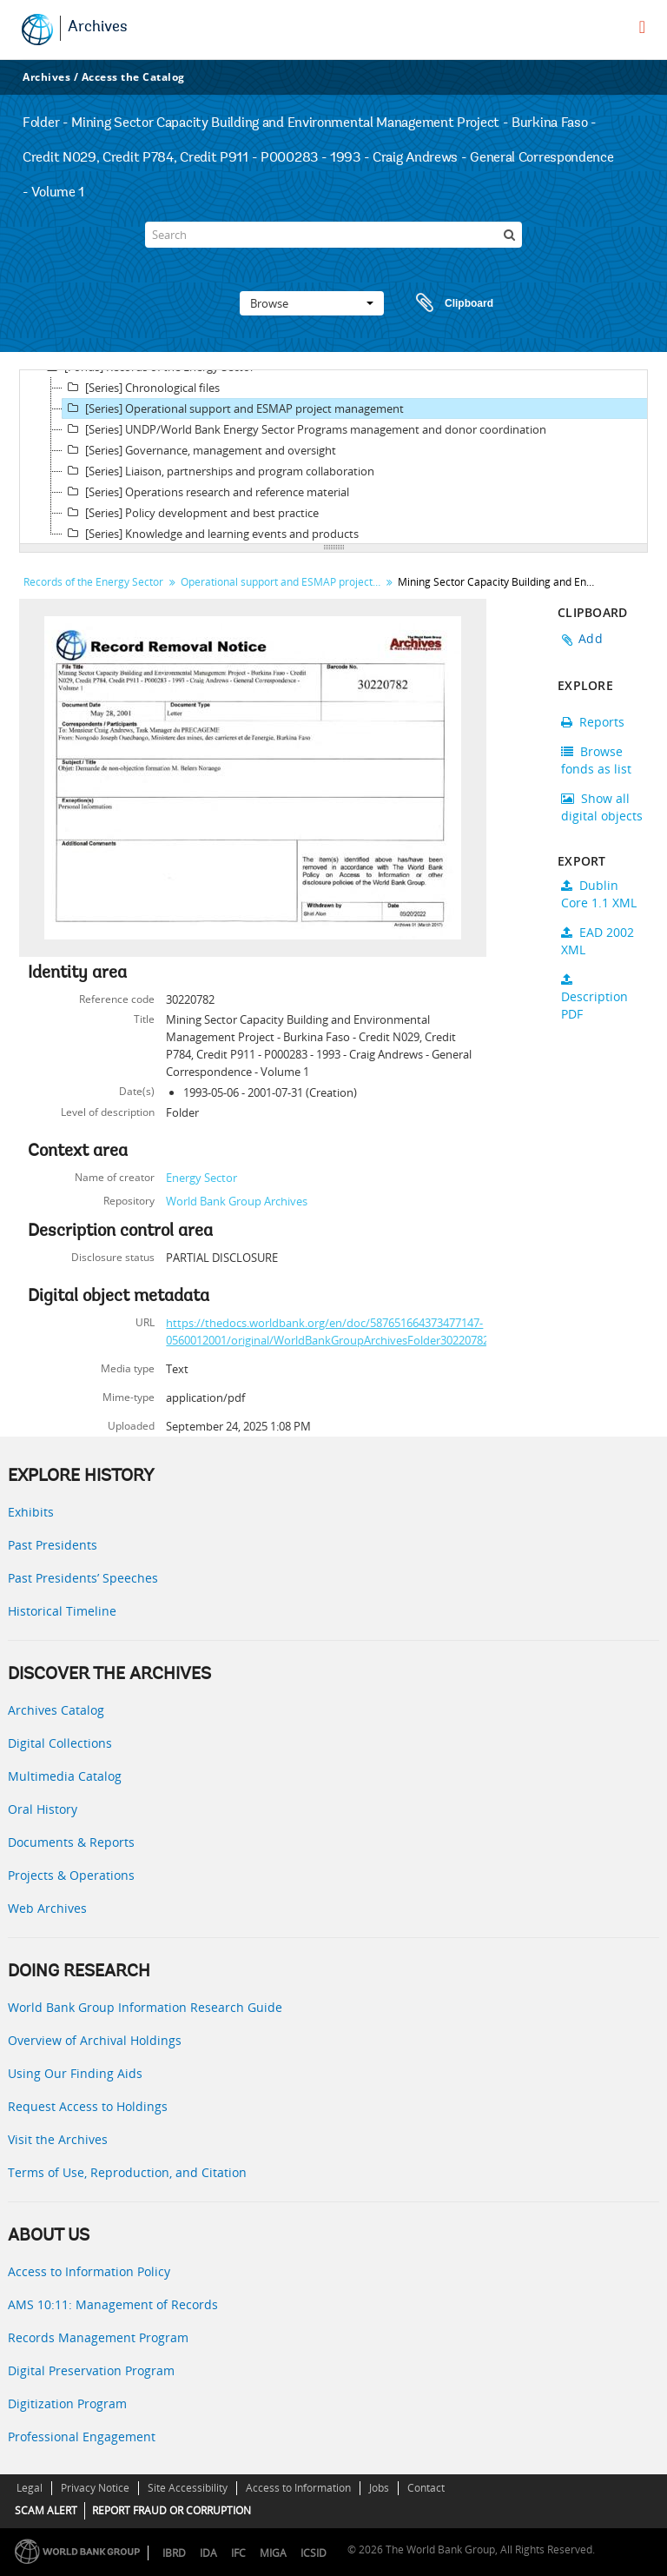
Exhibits (31, 1512)
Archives (98, 28)
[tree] (333, 457)
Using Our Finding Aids (75, 2073)
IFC (238, 2553)
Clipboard (446, 303)
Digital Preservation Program (91, 2370)
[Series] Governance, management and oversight (199, 450)
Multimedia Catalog (65, 1776)
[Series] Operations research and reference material (206, 491)
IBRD (174, 2553)
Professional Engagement (81, 2436)
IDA (208, 2553)
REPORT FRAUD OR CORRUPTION (171, 2510)
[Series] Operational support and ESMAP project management (233, 408)
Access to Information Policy (89, 2271)
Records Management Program (98, 2337)
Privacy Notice (95, 2487)
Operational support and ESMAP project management (283, 581)
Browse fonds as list (596, 760)
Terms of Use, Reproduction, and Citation (127, 2172)
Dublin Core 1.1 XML (599, 894)
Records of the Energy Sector (93, 581)
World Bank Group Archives (236, 1201)
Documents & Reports (71, 1842)
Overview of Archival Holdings (95, 2040)
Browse (311, 303)
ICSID (313, 2553)
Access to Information (298, 2487)
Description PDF (594, 997)
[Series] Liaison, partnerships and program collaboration (218, 471)
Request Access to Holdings (88, 2106)
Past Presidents (52, 1545)
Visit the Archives (58, 2139)
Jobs (379, 2487)
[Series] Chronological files (141, 387)
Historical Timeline (62, 1611)
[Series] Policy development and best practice (191, 512)
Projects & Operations (71, 1875)
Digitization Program (67, 2403)
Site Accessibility (188, 2487)
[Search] (333, 235)
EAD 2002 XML (597, 941)
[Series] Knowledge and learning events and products (211, 533)
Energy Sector (201, 1177)
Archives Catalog (56, 1710)
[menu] (642, 27)
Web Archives (47, 1908)
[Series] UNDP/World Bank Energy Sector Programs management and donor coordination (304, 429)
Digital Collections (60, 1743)
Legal (30, 2487)
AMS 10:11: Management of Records (113, 2304)
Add (590, 638)
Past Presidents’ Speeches (83, 1578)
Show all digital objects (602, 807)
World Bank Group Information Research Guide (145, 2007)
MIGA (273, 2553)
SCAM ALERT (46, 2510)
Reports (592, 722)
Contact (426, 2487)
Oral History (42, 1809)
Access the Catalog (133, 77)
